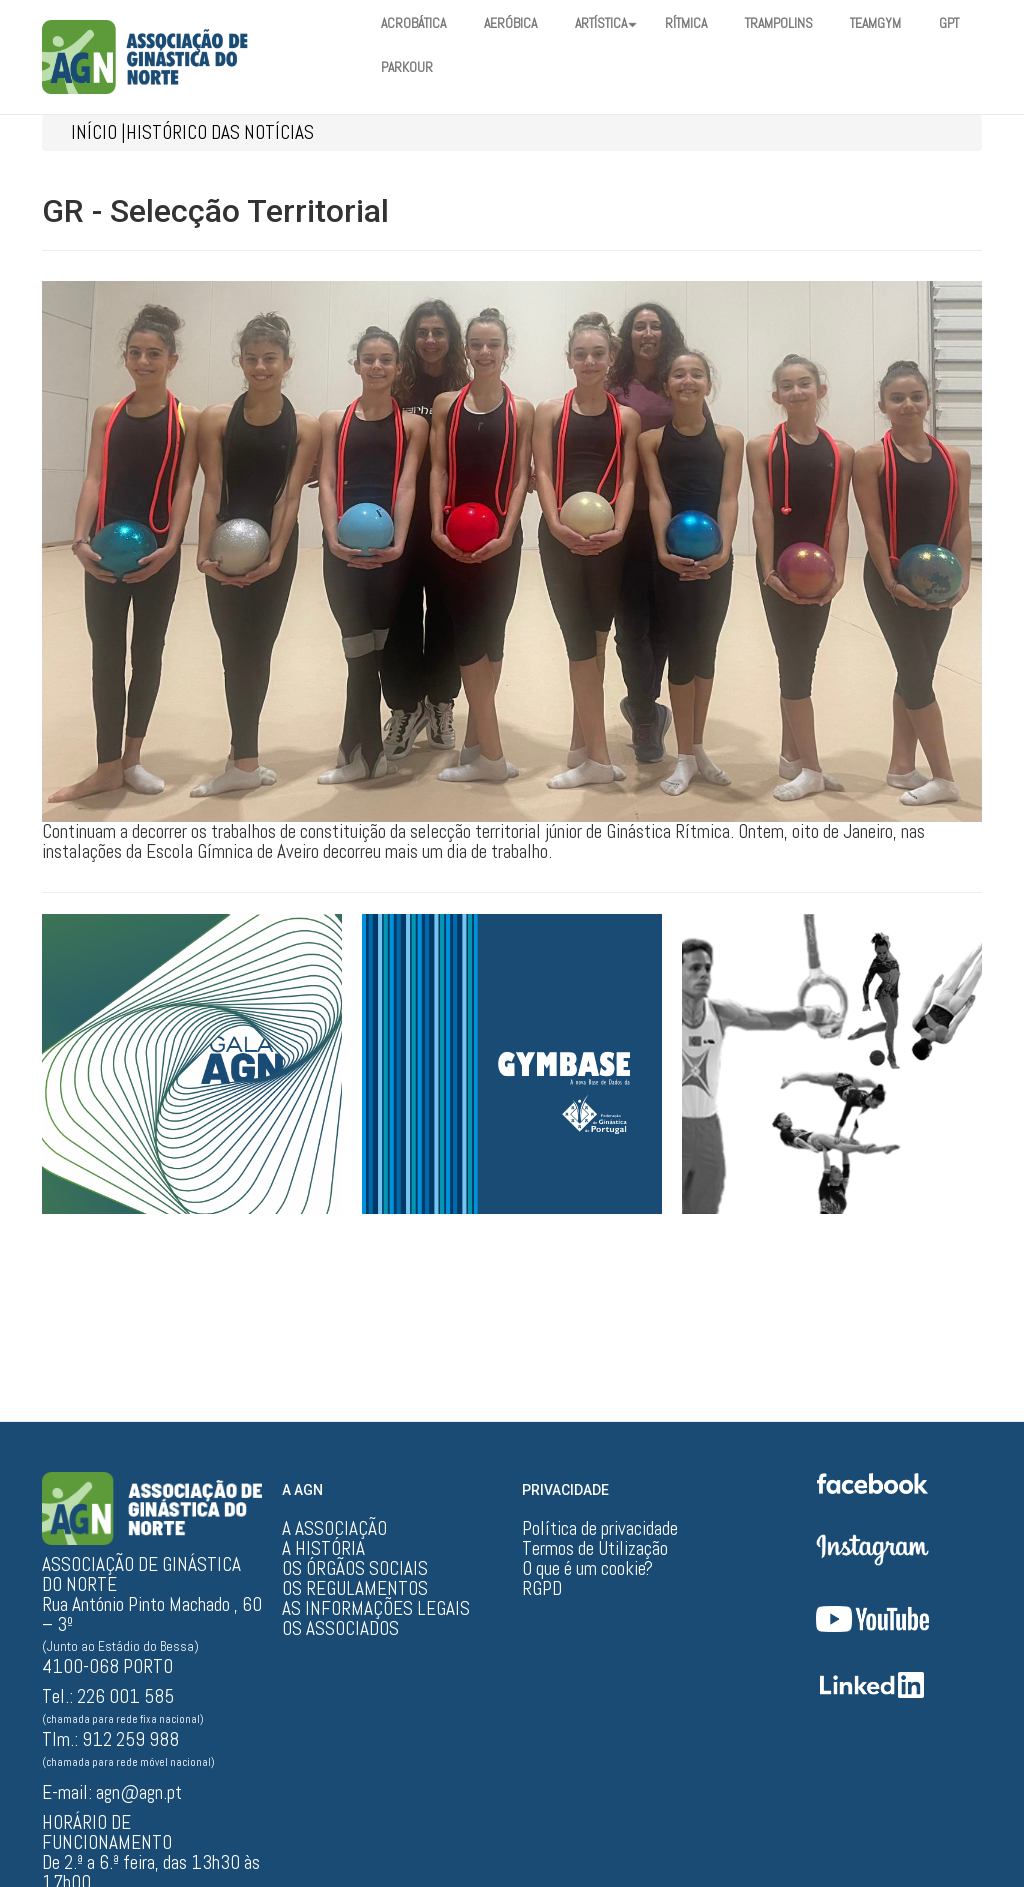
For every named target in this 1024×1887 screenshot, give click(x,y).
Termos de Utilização (595, 1549)
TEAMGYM (908, 24)
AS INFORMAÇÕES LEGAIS (376, 1609)
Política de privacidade (600, 1529)
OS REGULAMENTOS (355, 1589)
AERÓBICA (519, 24)
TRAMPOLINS (805, 24)
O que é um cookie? (587, 1569)
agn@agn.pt (139, 1792)
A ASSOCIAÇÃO (334, 1529)
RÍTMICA (707, 24)
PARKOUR (470, 68)
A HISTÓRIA (323, 1549)
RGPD (542, 1589)
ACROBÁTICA (417, 24)
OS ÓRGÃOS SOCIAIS (355, 1569)
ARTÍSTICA (621, 24)
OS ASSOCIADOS (340, 1629)
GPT (393, 68)
